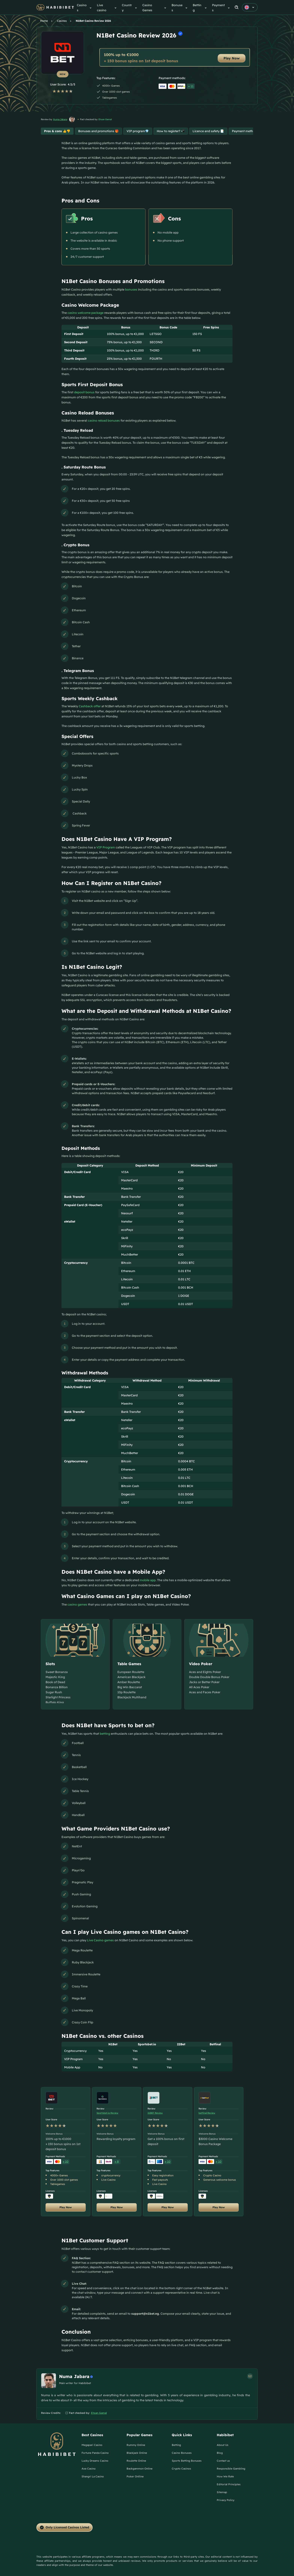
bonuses (131, 289)
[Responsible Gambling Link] (231, 2470)
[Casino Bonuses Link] (182, 2454)
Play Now (232, 58)
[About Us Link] (222, 2446)
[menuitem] (84, 7)
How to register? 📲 (171, 131)
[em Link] (250, 2376)
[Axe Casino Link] (89, 2470)
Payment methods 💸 (247, 131)
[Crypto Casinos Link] (181, 2470)
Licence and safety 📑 (208, 131)
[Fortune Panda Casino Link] (95, 2454)
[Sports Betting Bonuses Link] (187, 2462)
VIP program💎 (138, 131)
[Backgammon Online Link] (139, 2470)
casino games (77, 1604)
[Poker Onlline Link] (135, 2478)
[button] (191, 86)
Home (44, 20)
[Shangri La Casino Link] (93, 2478)
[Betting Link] (176, 2446)
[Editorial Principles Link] (229, 2485)
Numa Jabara (60, 119)
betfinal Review (207, 2112)
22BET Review (155, 2112)
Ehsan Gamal (105, 119)
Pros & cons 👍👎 (57, 131)
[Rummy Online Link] (136, 2446)
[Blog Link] (220, 2454)
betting (105, 1733)
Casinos (62, 20)
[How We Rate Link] (225, 2478)
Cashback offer (90, 706)
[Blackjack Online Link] (137, 2454)
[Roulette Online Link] (136, 2462)
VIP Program (105, 847)
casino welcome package (86, 313)
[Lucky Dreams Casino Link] (95, 2462)
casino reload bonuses (104, 420)
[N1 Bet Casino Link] (161, 57)
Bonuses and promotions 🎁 (98, 131)
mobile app (148, 1580)
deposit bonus (84, 392)
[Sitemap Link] (222, 2493)
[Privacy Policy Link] (225, 2501)
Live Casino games (100, 1940)
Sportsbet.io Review (107, 2112)
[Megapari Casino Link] (92, 2446)
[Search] (237, 7)
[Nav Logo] (55, 7)
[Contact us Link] (223, 2462)
